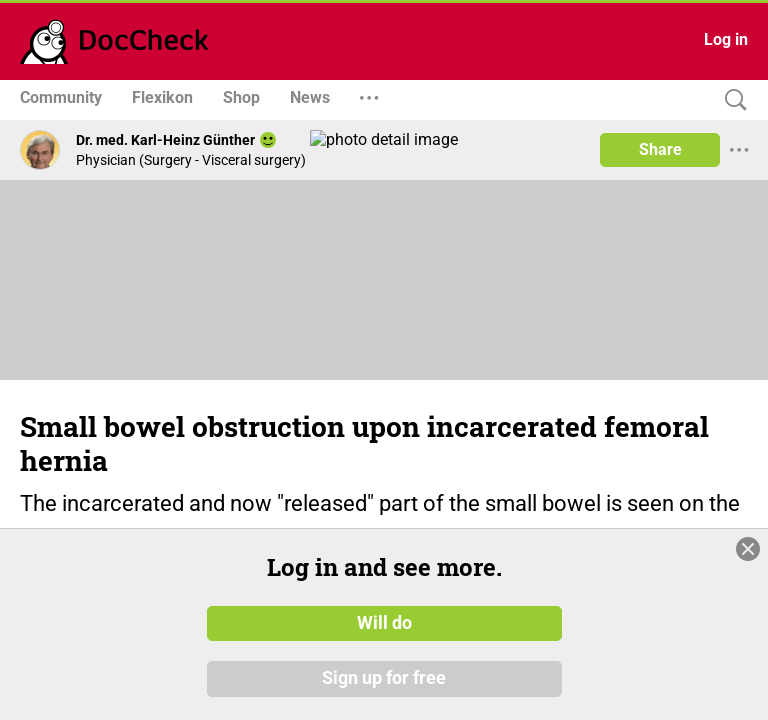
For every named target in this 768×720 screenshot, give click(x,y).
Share (660, 149)
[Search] (731, 100)
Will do (384, 623)
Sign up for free (384, 679)
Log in (726, 39)
